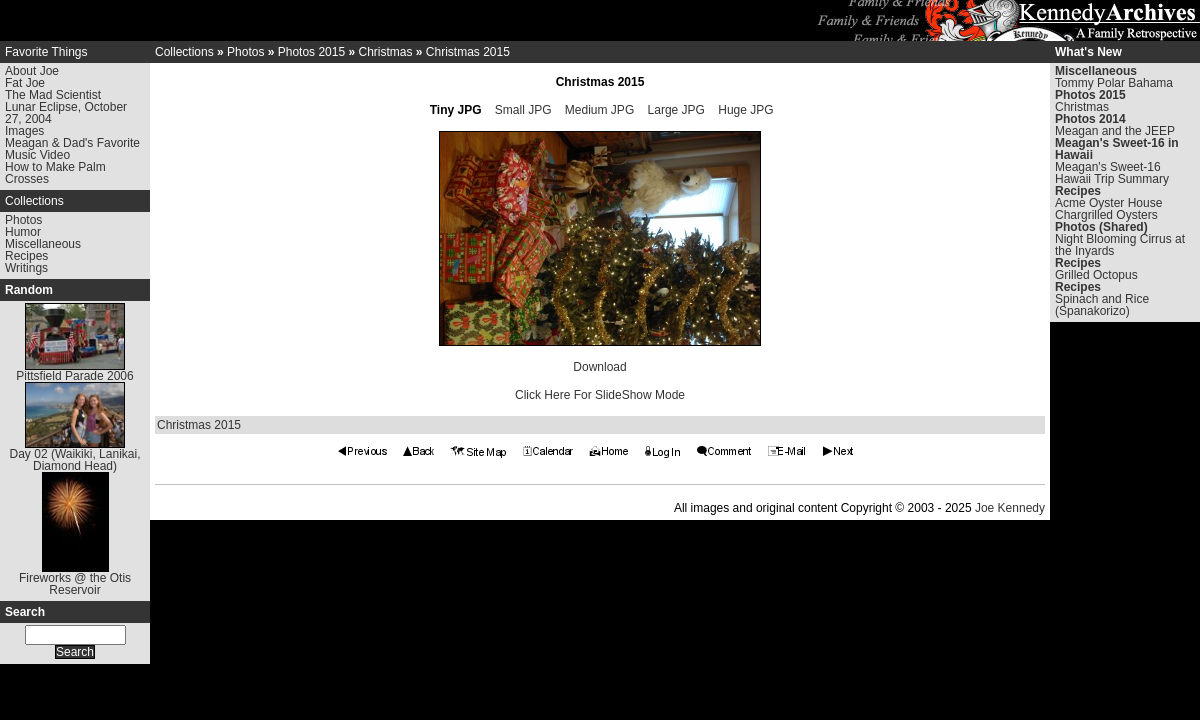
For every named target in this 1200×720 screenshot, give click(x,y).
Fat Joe (25, 83)
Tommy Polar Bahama (1114, 83)
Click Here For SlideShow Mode (600, 395)
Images (24, 131)
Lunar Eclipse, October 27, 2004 (66, 113)
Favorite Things (46, 52)
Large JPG (676, 110)
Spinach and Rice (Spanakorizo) (1102, 305)
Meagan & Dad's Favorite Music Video (72, 149)
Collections (34, 201)
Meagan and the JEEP (1115, 131)
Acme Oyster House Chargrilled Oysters (1108, 209)
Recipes (26, 256)
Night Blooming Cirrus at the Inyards (1120, 245)
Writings (26, 268)
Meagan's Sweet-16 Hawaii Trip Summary (1112, 173)
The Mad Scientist (53, 95)
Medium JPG (599, 110)
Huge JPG (745, 110)
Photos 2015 (311, 52)
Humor (23, 232)
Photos (23, 220)
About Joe (32, 71)
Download (599, 367)
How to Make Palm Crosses (55, 173)
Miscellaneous (43, 244)
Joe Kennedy (1010, 508)
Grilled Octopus (1096, 275)
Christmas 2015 (468, 52)
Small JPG (523, 110)
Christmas (385, 52)
